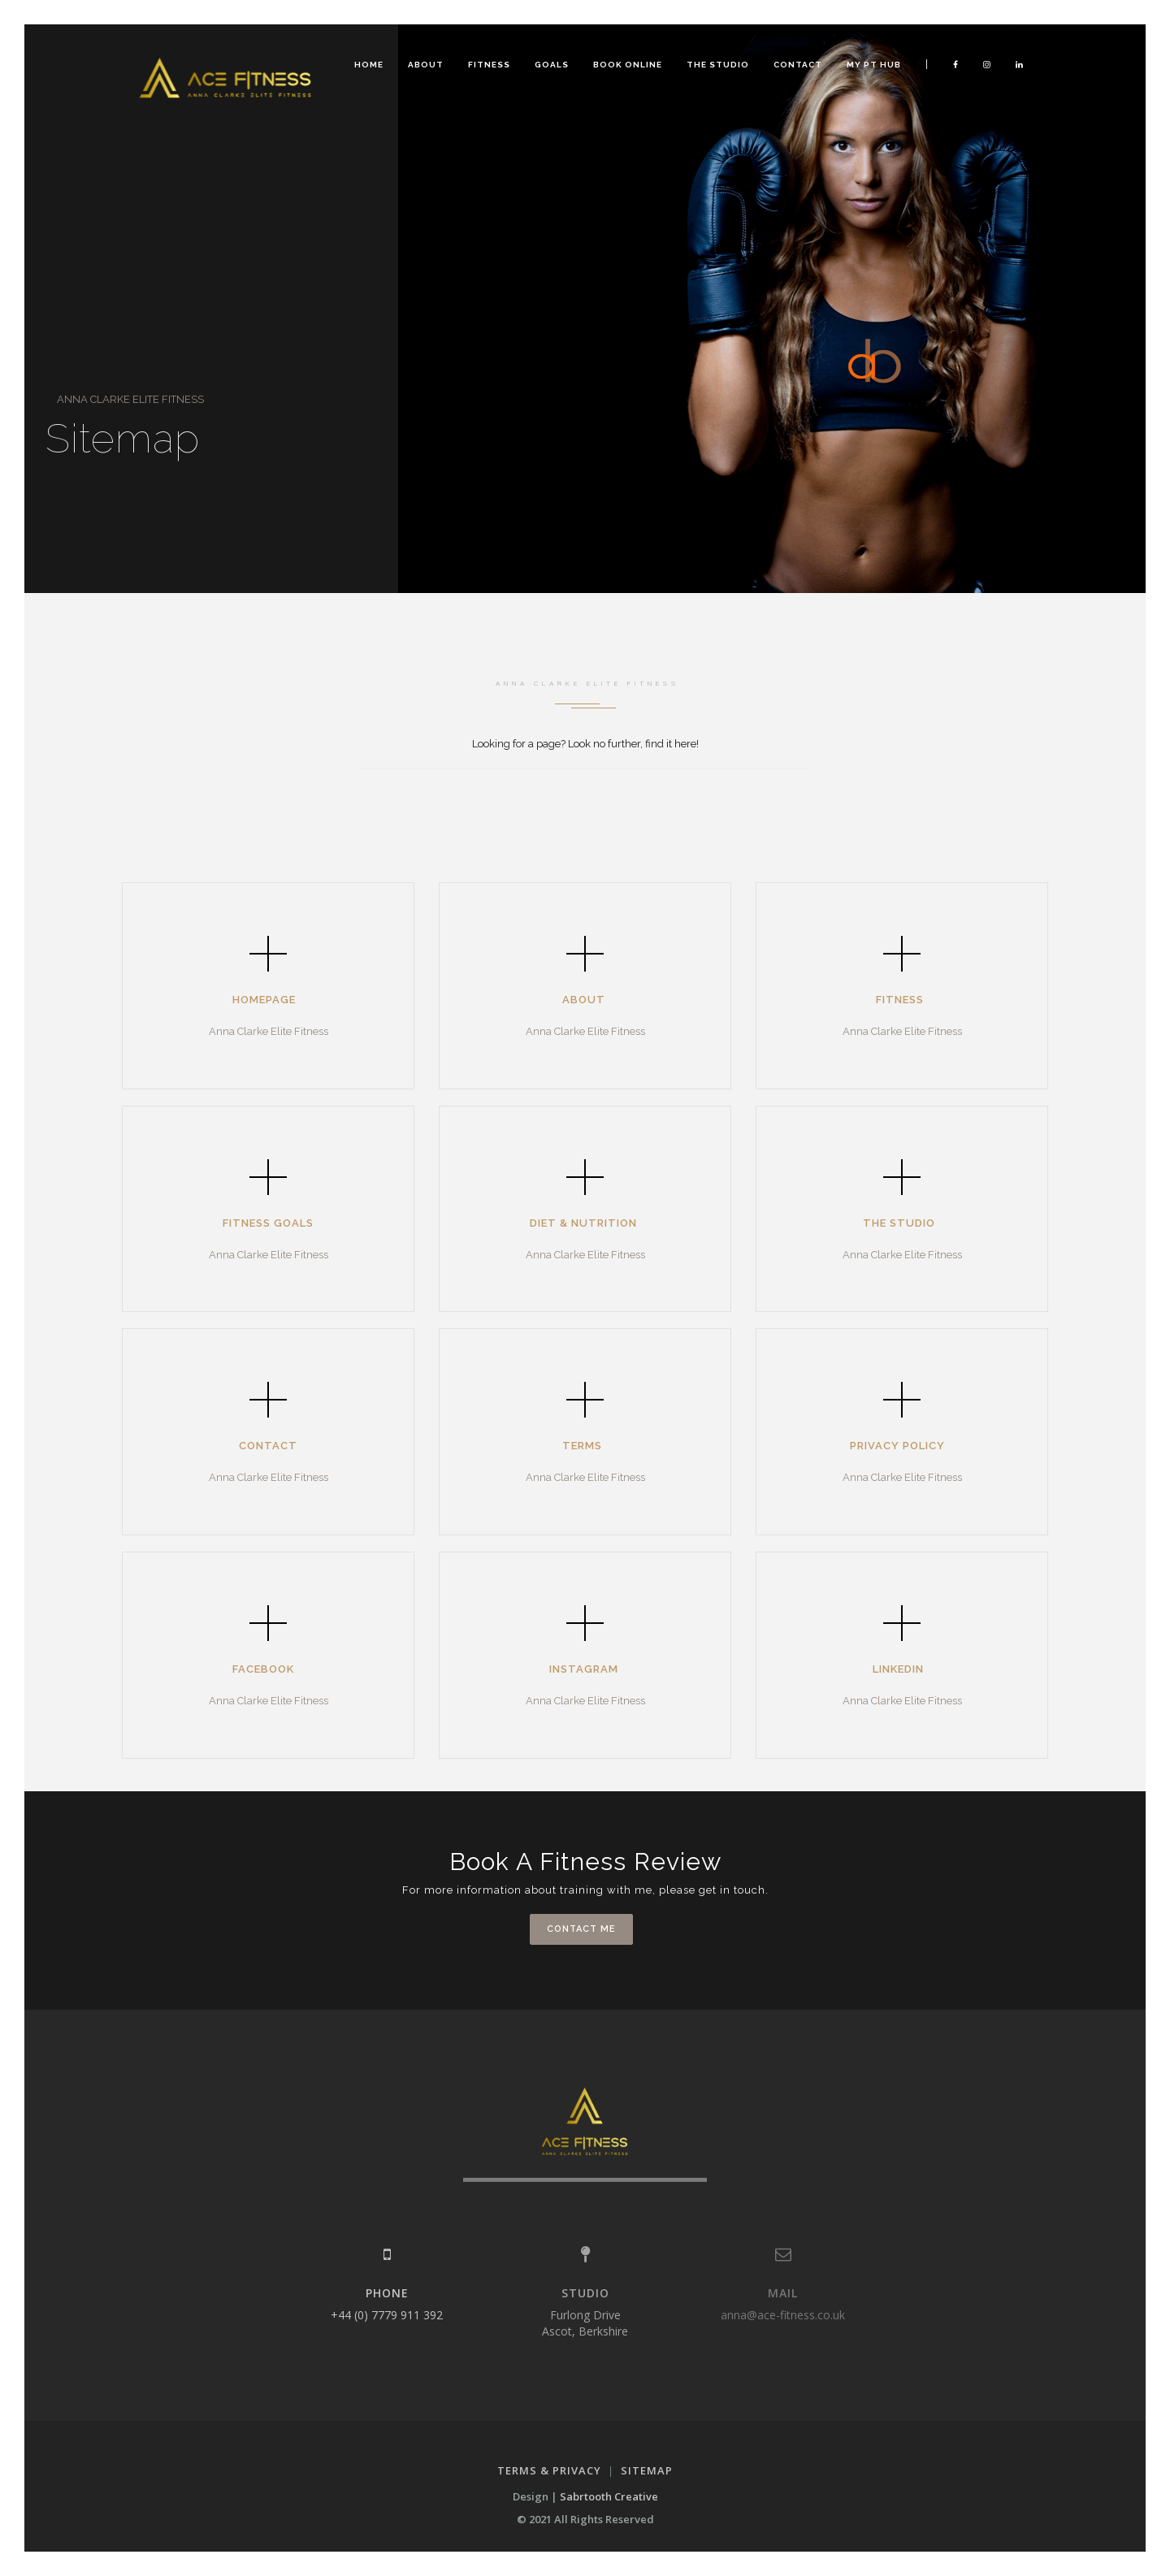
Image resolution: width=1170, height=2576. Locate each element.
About (426, 64)
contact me (581, 1929)
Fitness (489, 64)
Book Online (627, 64)
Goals (552, 64)
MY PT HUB (874, 64)
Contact (798, 64)
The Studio (718, 64)
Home (369, 64)
